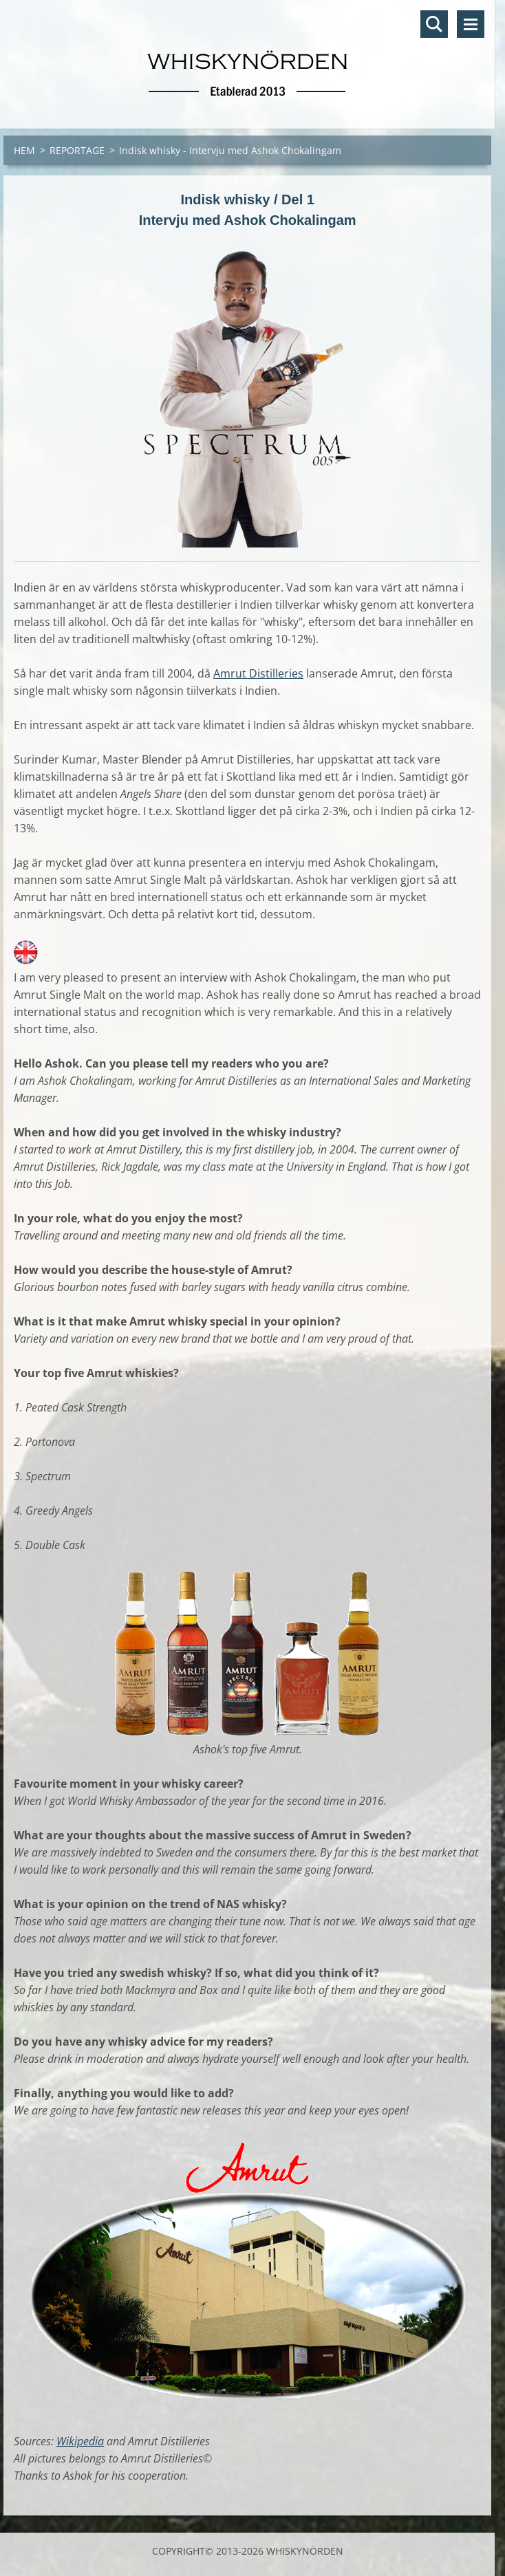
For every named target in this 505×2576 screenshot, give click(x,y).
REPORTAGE (77, 150)
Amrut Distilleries (258, 673)
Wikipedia (80, 2441)
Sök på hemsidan (434, 24)
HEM (24, 150)
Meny (470, 24)
